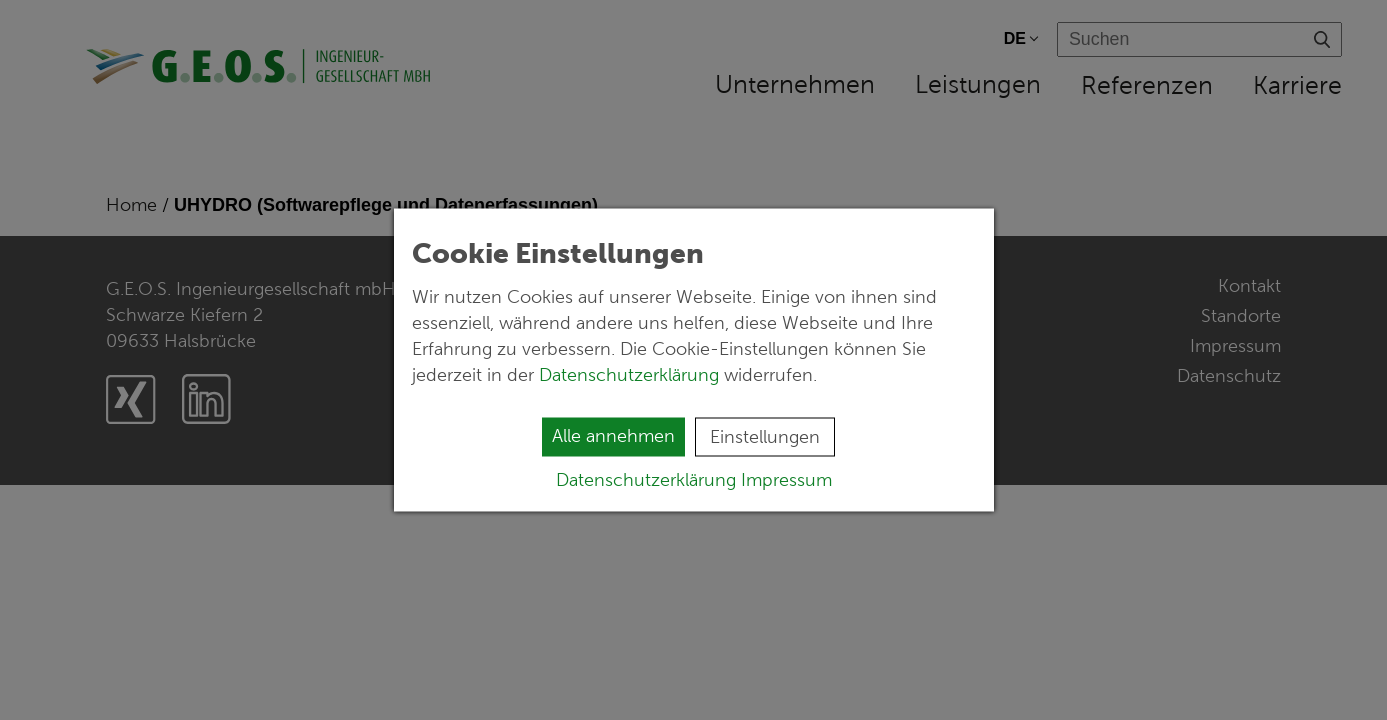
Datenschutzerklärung (631, 375)
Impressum (786, 480)
